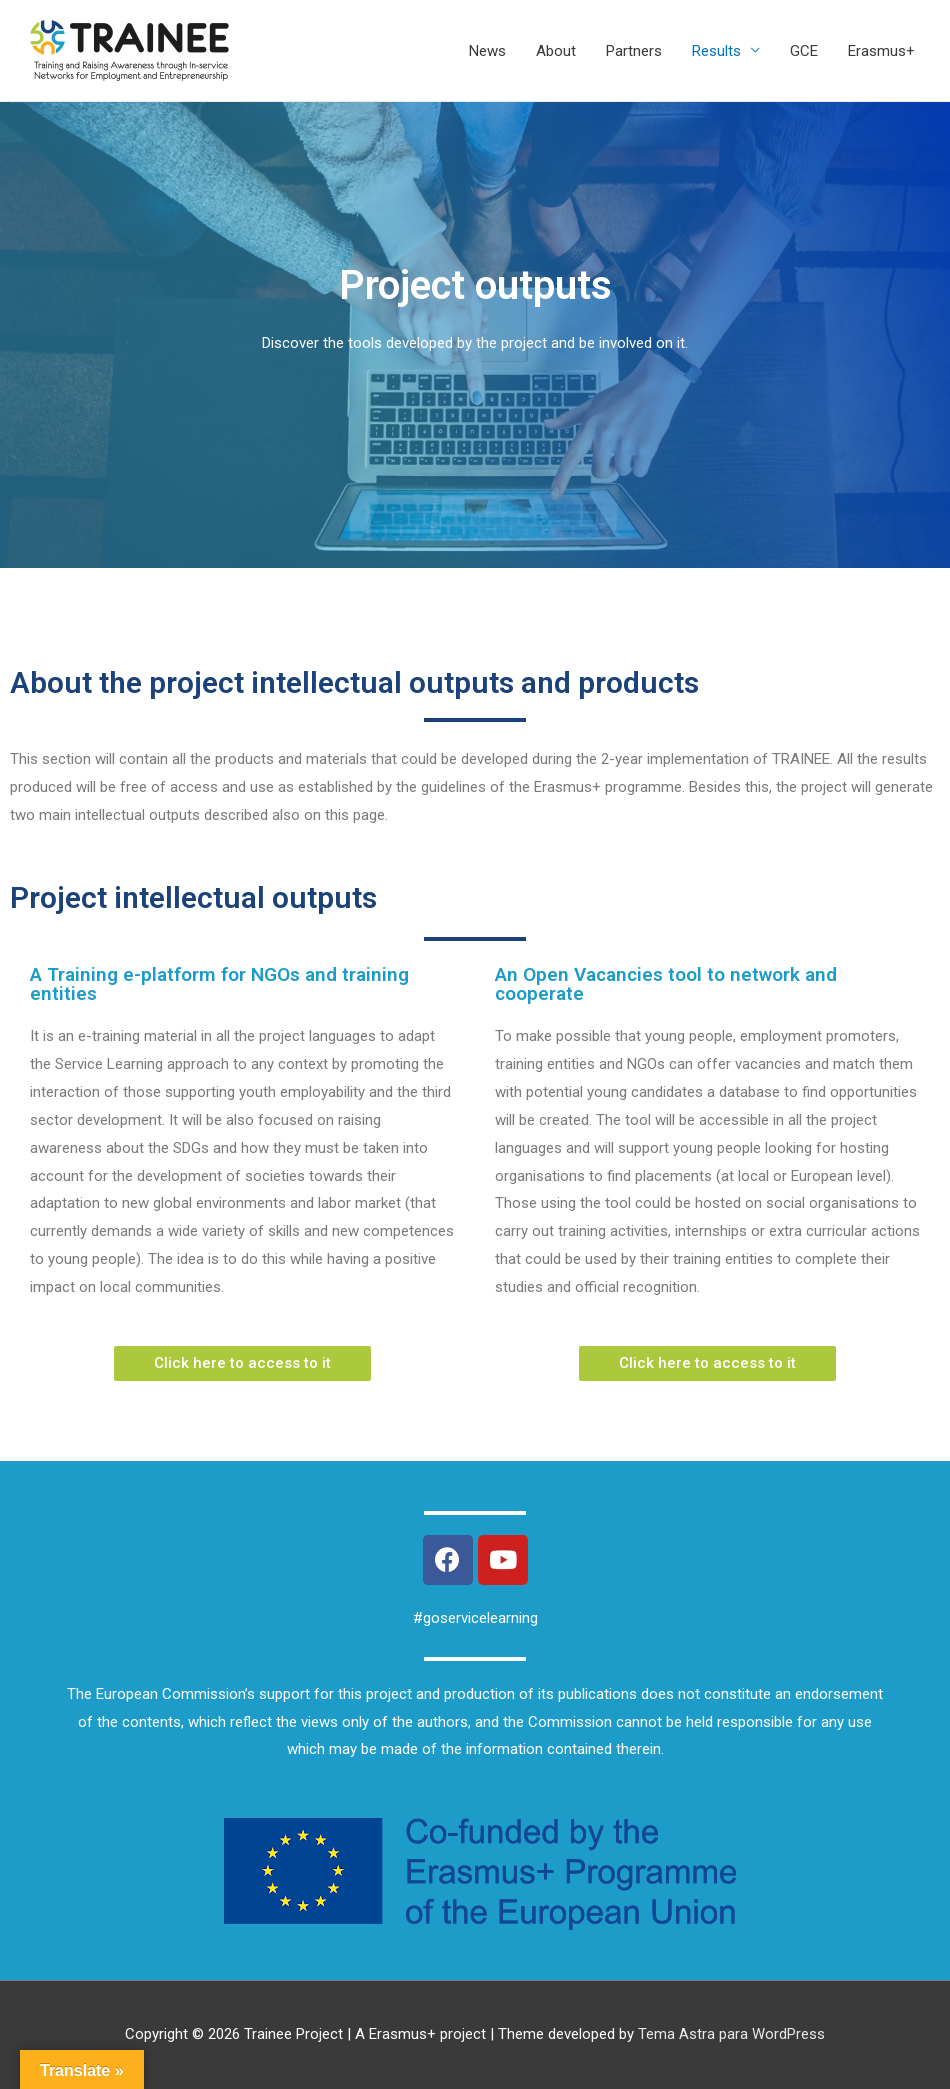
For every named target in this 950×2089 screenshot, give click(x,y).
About (556, 51)
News (487, 51)
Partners (634, 51)
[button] (242, 1363)
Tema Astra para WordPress (731, 2034)
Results (716, 51)
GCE (804, 51)
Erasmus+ (881, 51)
